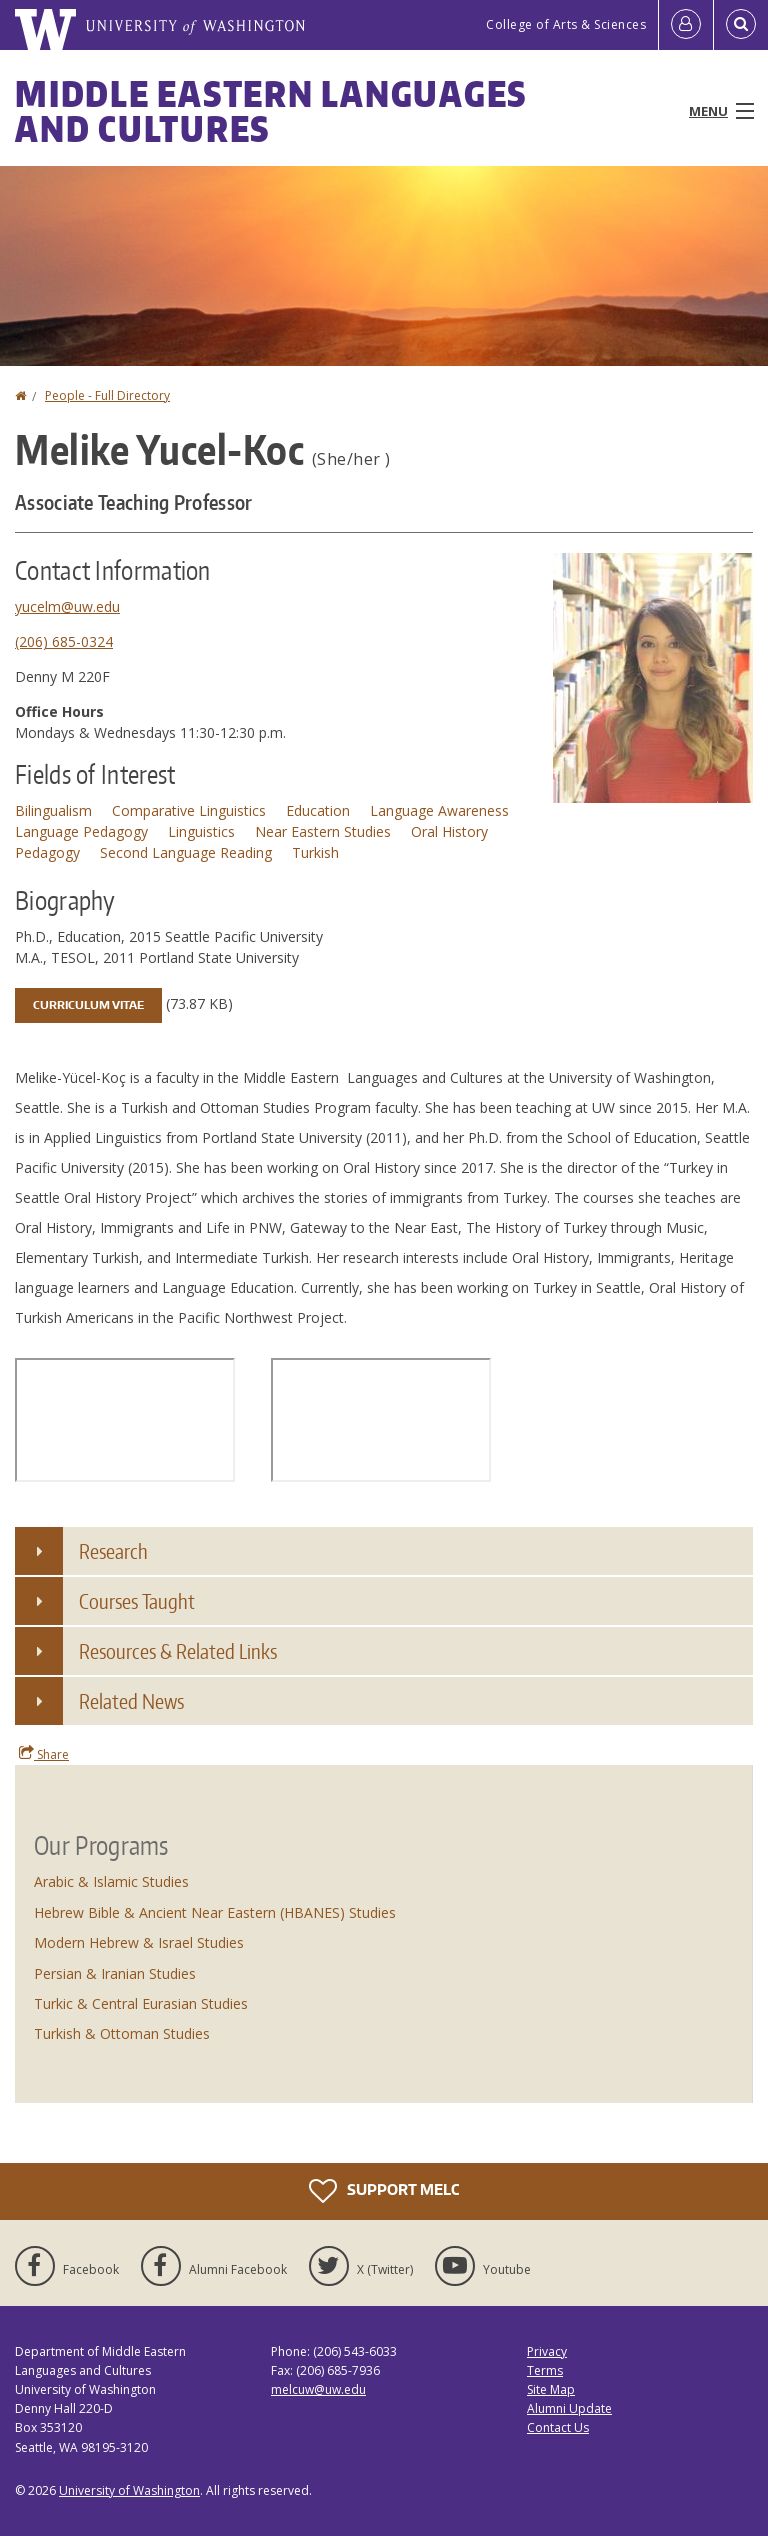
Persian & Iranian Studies (115, 1973)
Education (318, 810)
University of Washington (129, 2490)
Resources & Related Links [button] (178, 1651)
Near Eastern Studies (323, 831)
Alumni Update (569, 2408)
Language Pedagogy (81, 831)
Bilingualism (53, 810)
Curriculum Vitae (88, 1005)
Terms (545, 2370)
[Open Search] (741, 25)
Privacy (547, 2351)
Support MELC (384, 2191)
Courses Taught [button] (137, 1601)
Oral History (449, 831)
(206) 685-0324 (64, 641)
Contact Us (558, 2427)
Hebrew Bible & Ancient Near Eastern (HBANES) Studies (215, 1912)
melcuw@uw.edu (318, 2389)
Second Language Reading (186, 852)
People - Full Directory (107, 395)
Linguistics (201, 831)
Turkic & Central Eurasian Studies (141, 2003)
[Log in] (686, 25)
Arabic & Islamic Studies (111, 1881)
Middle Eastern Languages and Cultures (271, 111)
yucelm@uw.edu (67, 606)
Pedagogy (47, 852)
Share (44, 1754)
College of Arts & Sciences (566, 24)
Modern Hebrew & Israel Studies (139, 1942)
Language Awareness (439, 810)
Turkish (315, 852)
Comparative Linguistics (189, 810)
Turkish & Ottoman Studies (122, 2033)
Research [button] (113, 1551)
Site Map (551, 2389)
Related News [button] (131, 1701)
